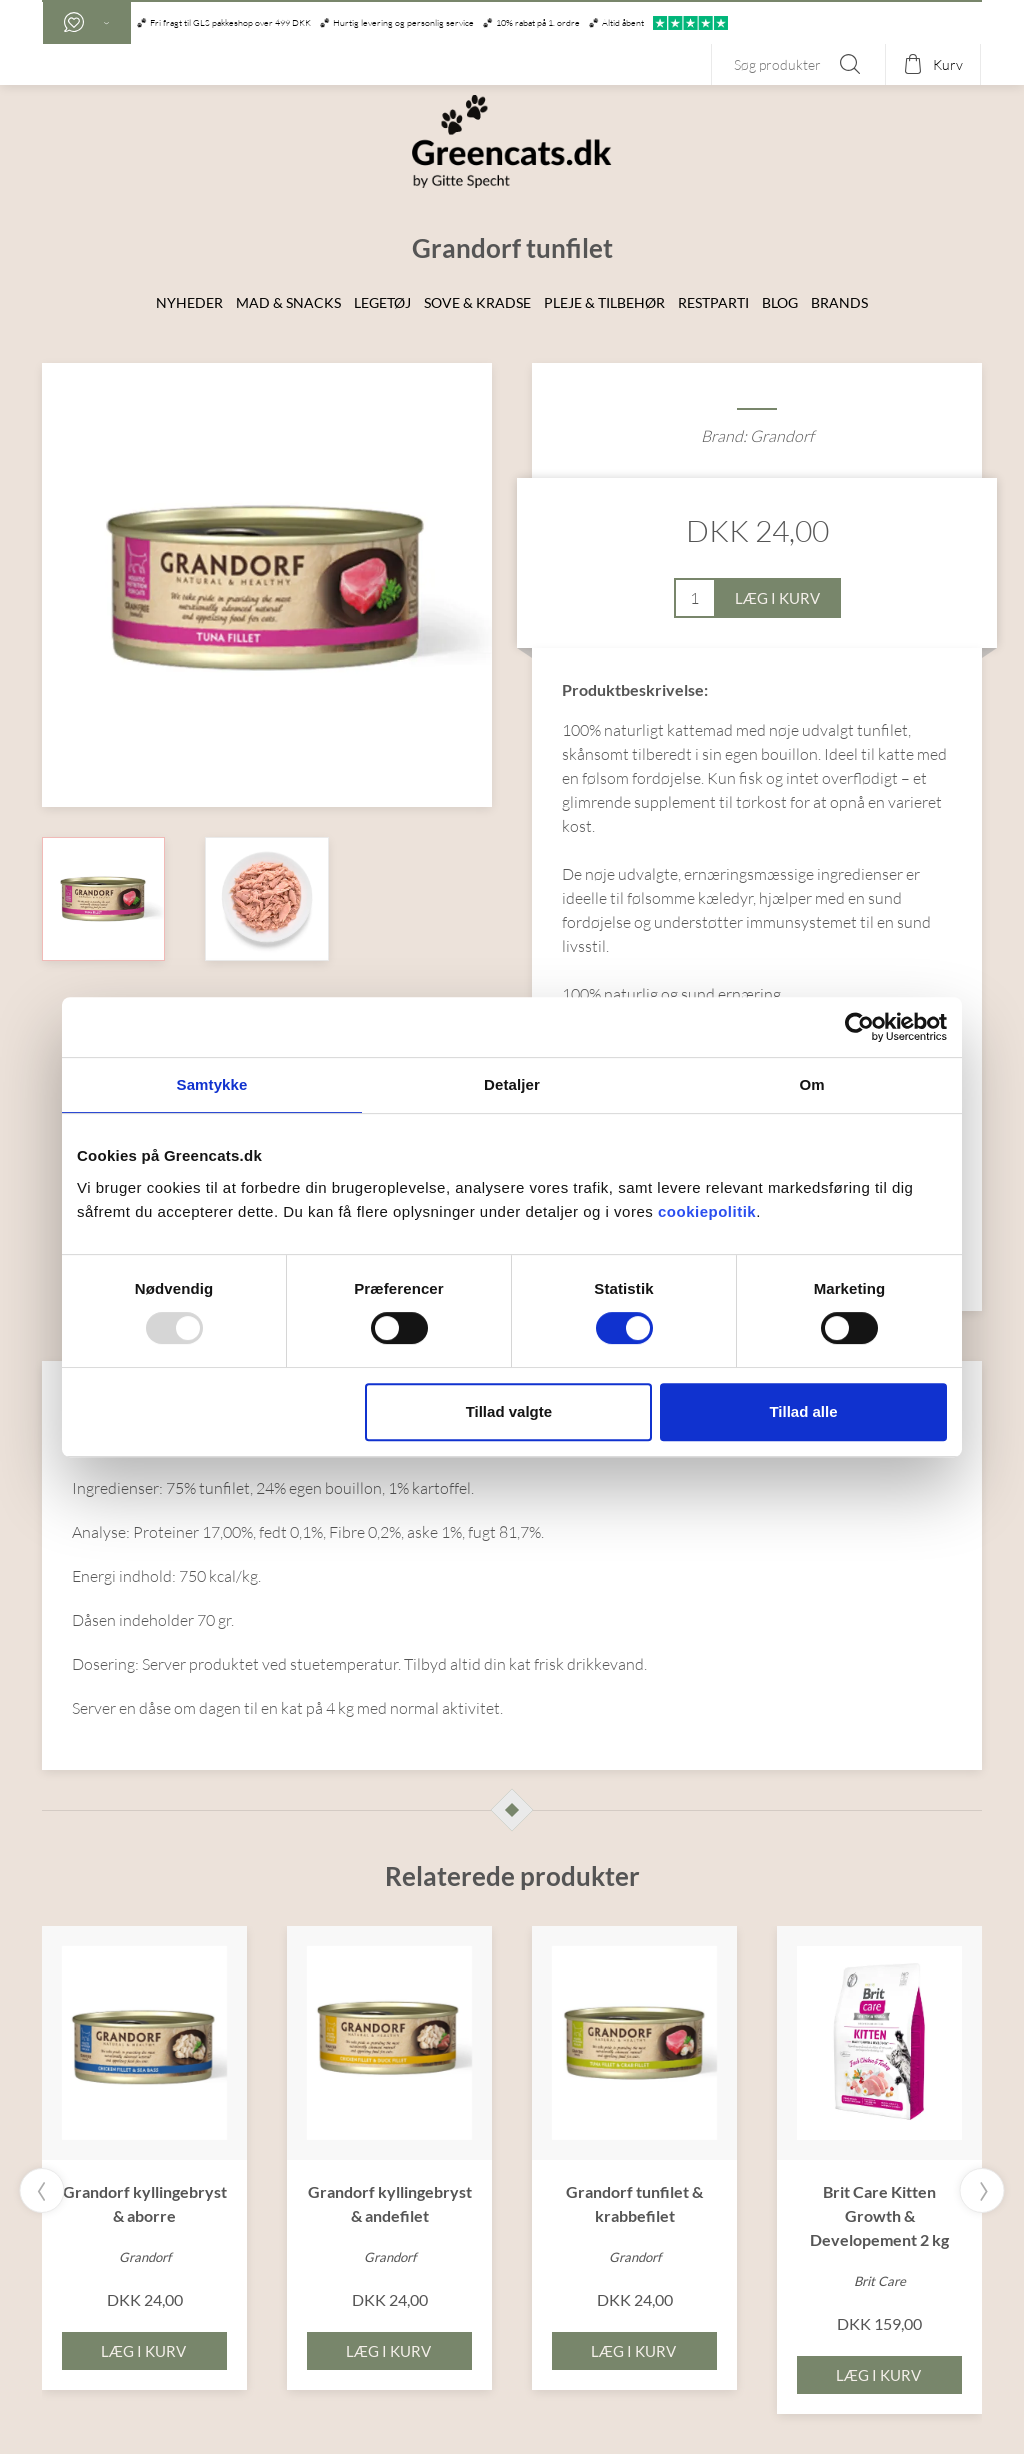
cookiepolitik (707, 1211)
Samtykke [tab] (212, 1084)
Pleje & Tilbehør (604, 302)
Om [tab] (811, 1084)
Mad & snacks (288, 302)
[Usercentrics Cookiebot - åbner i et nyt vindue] (859, 1027)
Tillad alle (803, 1411)
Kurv (948, 64)
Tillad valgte (509, 1411)
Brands (839, 302)
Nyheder (189, 302)
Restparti (713, 302)
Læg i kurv (777, 598)
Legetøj (382, 302)
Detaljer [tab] (512, 1084)
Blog (780, 302)
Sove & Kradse (477, 302)
